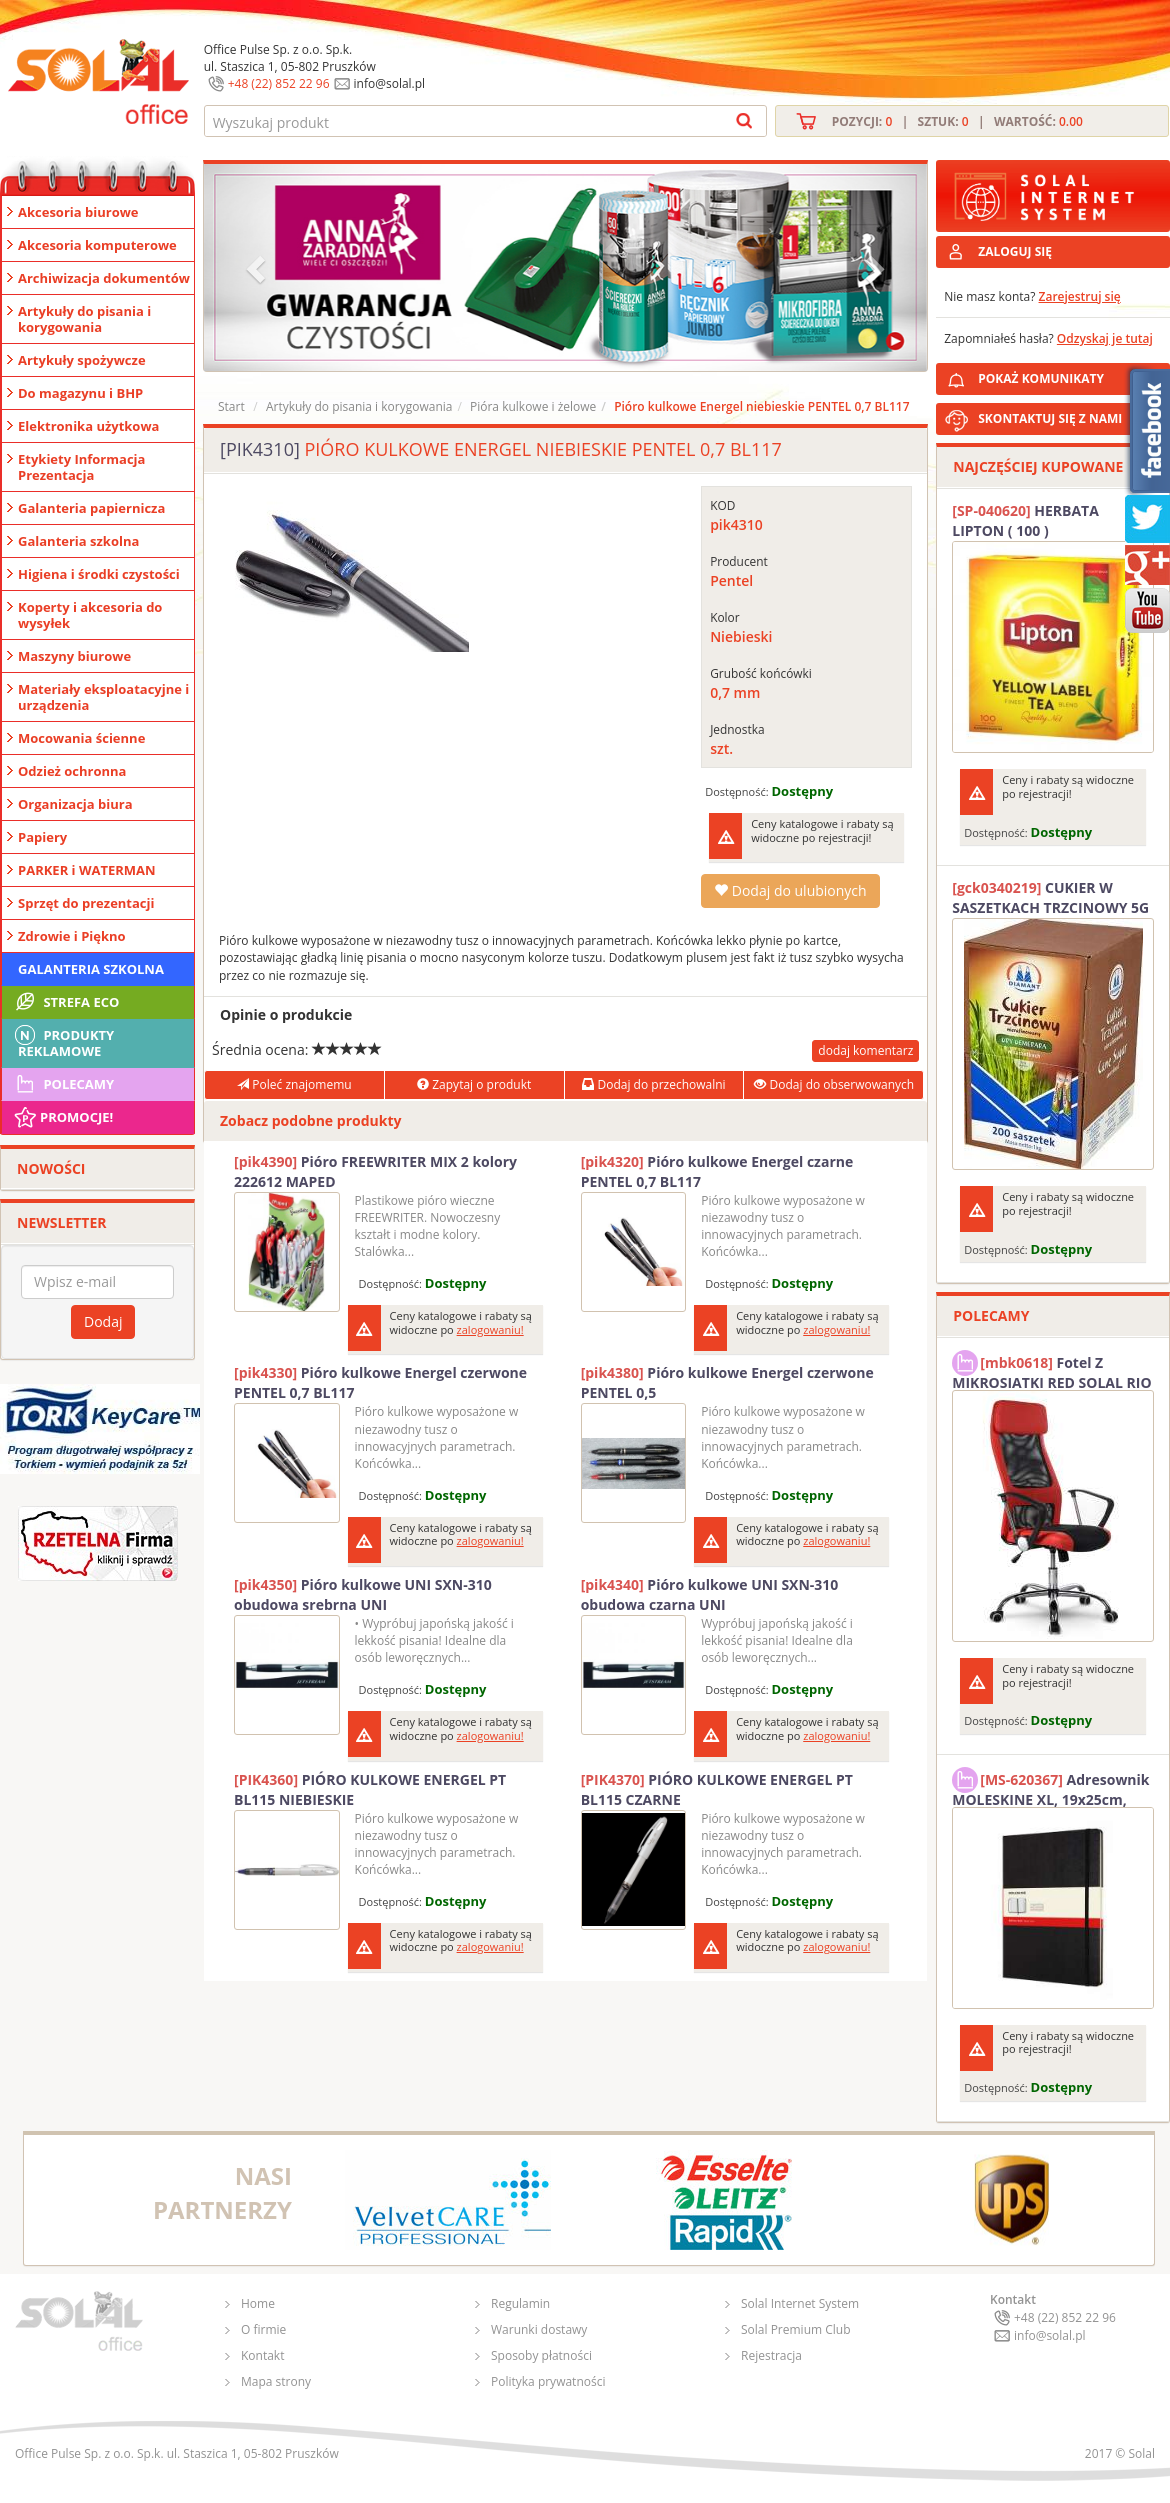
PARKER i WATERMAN (87, 870)
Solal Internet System (800, 2303)
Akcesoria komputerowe (97, 245)
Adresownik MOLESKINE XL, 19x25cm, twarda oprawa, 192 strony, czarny (1050, 1787)
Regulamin (520, 2303)
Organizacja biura (75, 804)
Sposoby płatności (541, 2355)
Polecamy (63, 1084)
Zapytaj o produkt (474, 1084)
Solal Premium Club (796, 2329)
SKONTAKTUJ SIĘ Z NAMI (1050, 418)
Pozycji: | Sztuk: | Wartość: (957, 121)
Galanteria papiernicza (91, 508)
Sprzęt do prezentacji (86, 903)
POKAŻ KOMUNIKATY (1070, 375)
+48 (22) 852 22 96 (279, 83)
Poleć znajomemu (294, 1084)
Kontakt (262, 2355)
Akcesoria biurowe (78, 212)
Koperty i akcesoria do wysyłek (90, 615)
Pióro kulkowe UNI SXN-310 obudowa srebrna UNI (363, 1594)
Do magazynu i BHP (80, 393)
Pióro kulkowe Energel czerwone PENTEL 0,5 (727, 1382)
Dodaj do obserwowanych (834, 1084)
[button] (258, 267)
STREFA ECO (65, 1002)
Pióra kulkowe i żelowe (533, 406)
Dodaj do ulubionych (790, 890)
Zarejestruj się (1080, 296)
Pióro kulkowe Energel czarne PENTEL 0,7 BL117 (717, 1171)
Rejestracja (771, 2355)
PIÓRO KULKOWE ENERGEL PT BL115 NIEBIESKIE (370, 1789)
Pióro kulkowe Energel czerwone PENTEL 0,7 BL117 (380, 1382)
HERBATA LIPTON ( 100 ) (1025, 520)
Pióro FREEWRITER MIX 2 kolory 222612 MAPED (375, 1171)
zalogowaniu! (490, 1329)
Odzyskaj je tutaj (1105, 338)
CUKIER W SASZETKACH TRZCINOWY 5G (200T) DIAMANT (1050, 898)
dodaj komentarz (865, 1050)
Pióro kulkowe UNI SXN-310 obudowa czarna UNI (710, 1594)
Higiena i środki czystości (99, 574)
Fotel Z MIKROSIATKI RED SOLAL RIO (1051, 1370)
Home (258, 2303)
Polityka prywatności (548, 2381)
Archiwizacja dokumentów (104, 278)
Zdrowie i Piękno (72, 936)
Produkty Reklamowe (63, 1041)
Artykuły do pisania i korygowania (84, 319)
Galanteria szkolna (78, 541)
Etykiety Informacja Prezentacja (81, 467)
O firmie (263, 2329)
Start (231, 406)
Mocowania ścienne (81, 738)
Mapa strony (276, 2381)
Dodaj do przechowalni (653, 1084)
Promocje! (62, 1117)
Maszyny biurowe (74, 656)
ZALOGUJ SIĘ (1015, 251)
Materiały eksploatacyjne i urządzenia (103, 697)
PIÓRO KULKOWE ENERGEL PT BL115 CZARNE (717, 1789)
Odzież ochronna (72, 771)
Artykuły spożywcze (82, 360)
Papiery (42, 837)
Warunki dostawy (539, 2329)
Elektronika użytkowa (88, 426)
